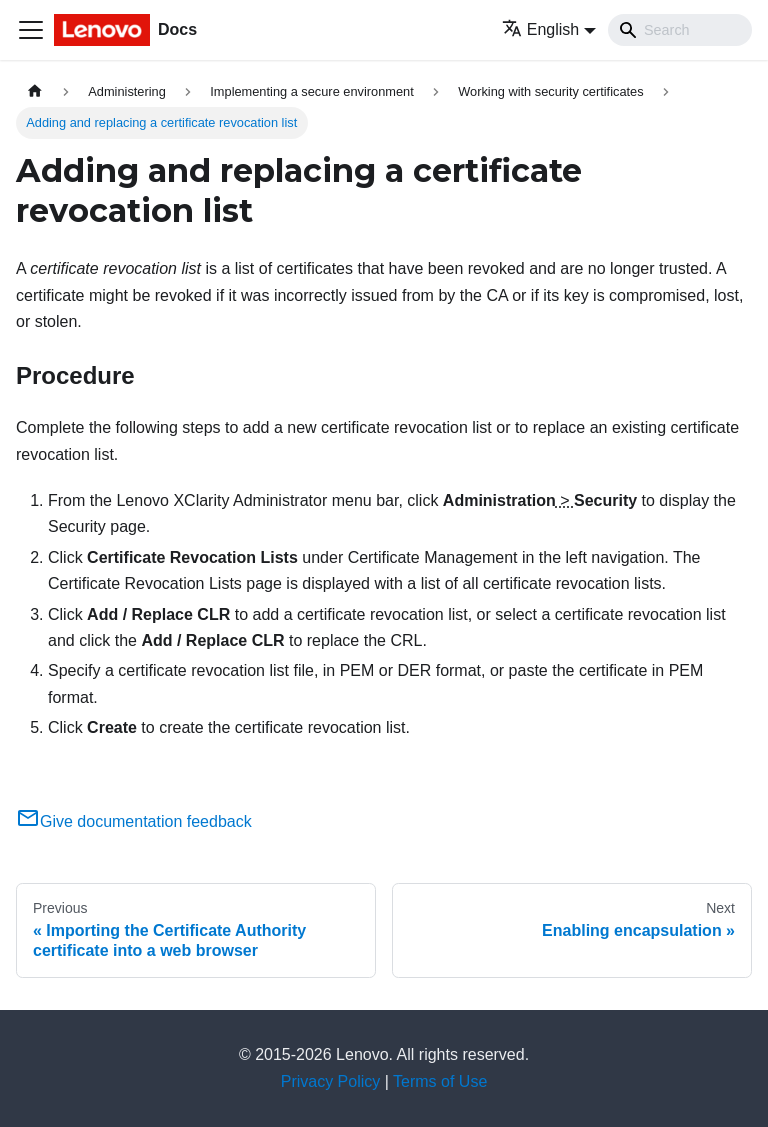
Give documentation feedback (134, 821)
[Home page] (35, 91)
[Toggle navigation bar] (31, 30)
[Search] (680, 30)
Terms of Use (440, 1081)
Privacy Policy (331, 1081)
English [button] (540, 29)
